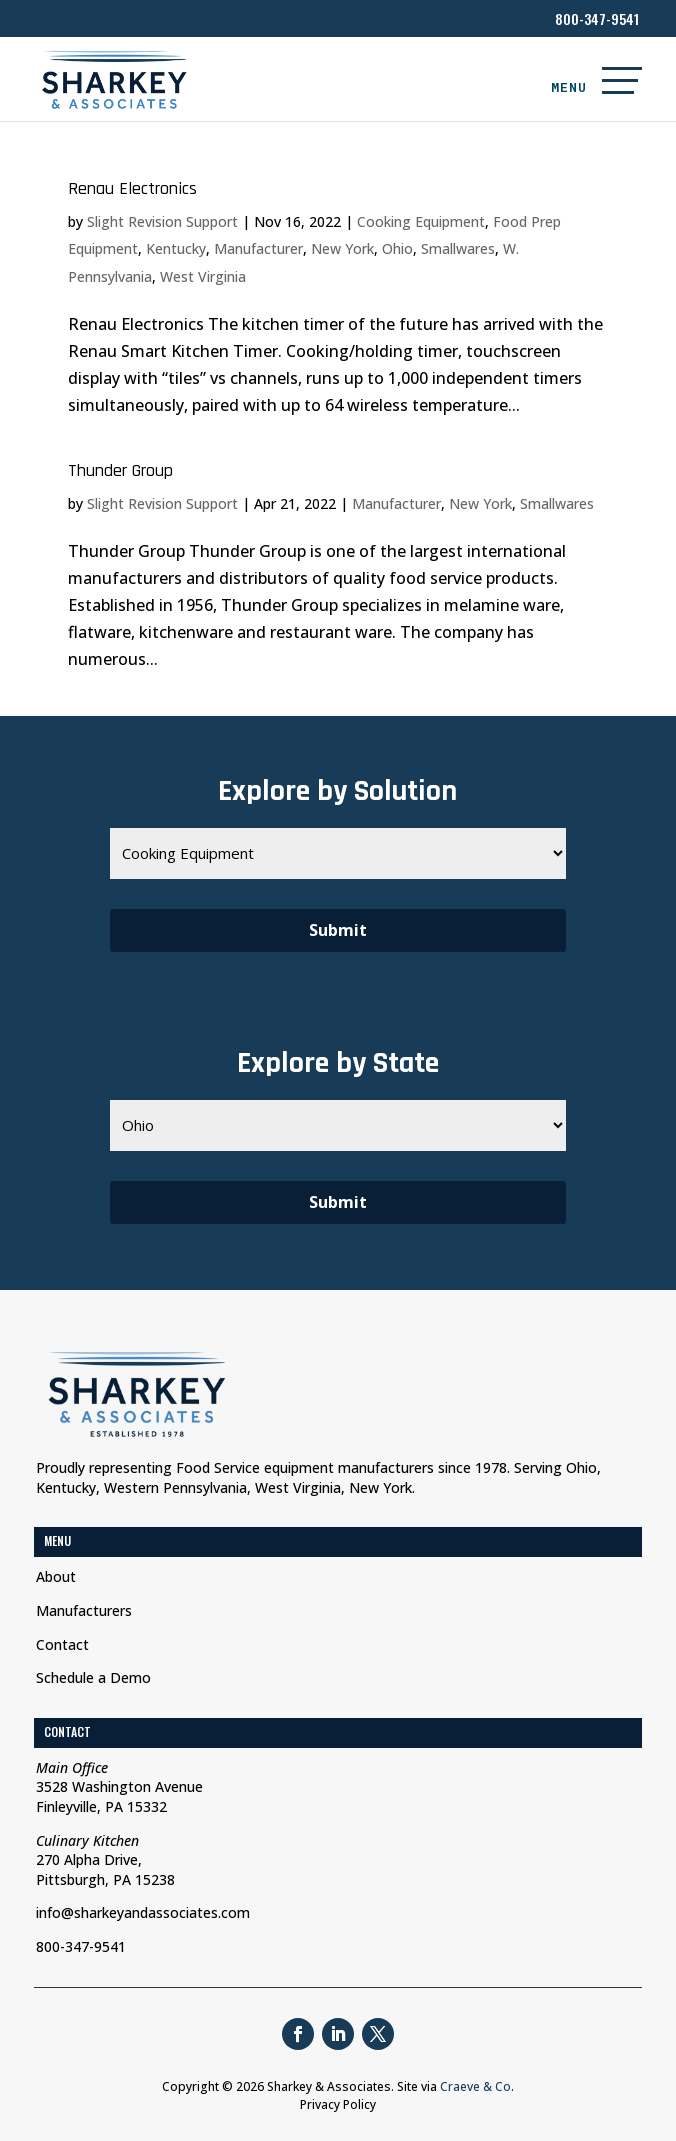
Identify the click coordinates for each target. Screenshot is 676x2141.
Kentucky (176, 248)
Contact (62, 1644)
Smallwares (458, 248)
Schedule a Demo (93, 1677)
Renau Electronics (132, 188)
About (56, 1576)
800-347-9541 (597, 18)
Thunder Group (120, 470)
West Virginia (203, 276)
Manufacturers (84, 1610)
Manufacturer (258, 248)
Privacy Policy (338, 2104)
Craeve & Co (475, 2086)
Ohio (397, 248)
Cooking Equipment (421, 221)
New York (342, 248)
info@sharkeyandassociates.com (143, 1912)
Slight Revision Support (162, 221)
